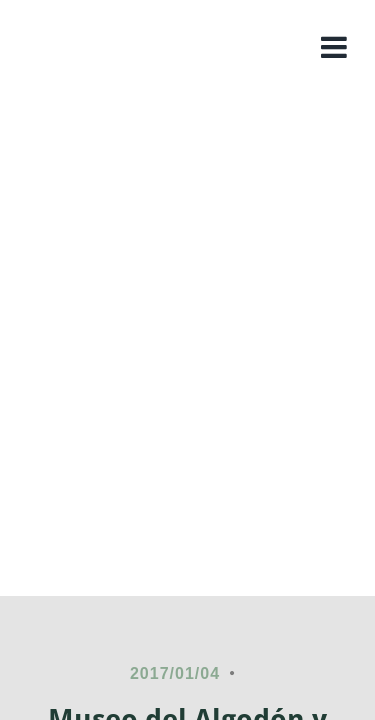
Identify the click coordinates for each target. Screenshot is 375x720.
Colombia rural (187, 156)
